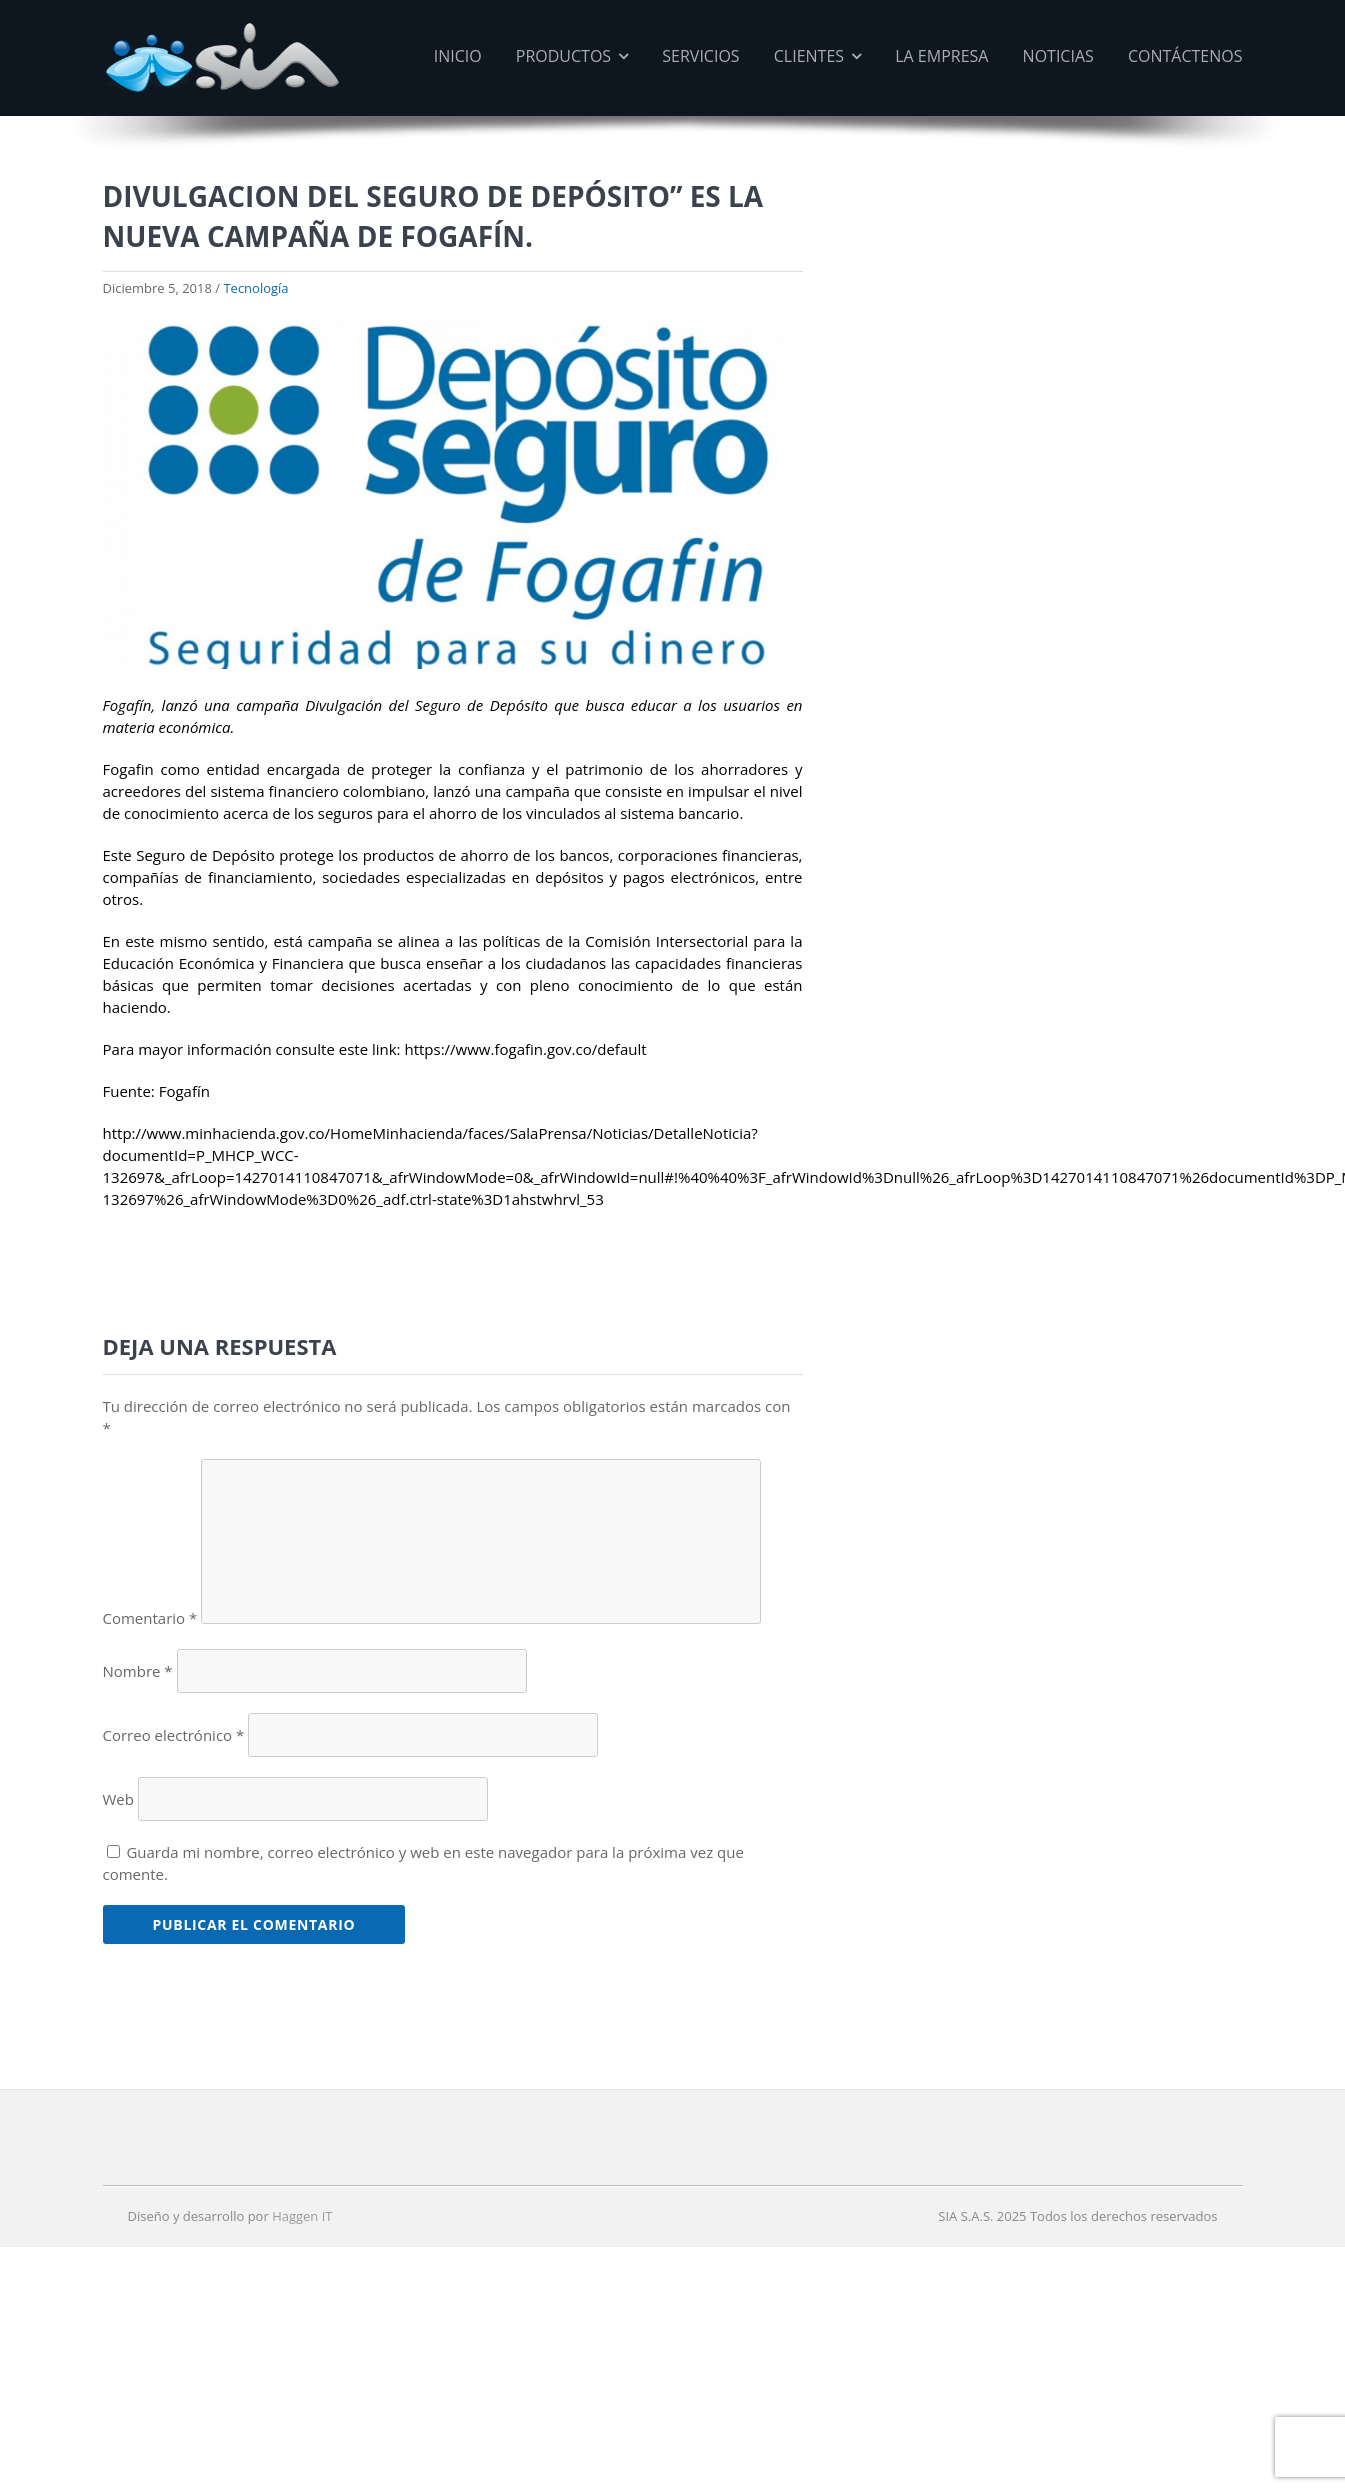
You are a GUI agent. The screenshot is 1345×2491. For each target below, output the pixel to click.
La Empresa (942, 56)
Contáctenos (1185, 56)
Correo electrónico (174, 1735)
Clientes (817, 56)
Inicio (459, 56)
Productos (573, 56)
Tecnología (255, 288)
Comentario (150, 1618)
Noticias (1058, 56)
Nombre (138, 1671)
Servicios (701, 56)
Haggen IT (302, 2216)
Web (118, 1799)
